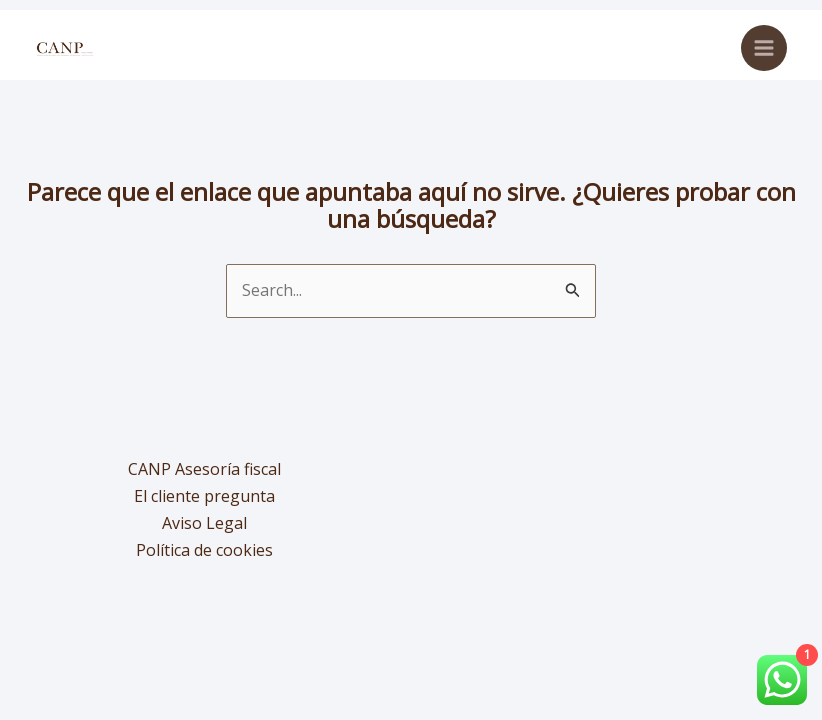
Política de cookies (204, 550)
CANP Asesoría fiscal (204, 469)
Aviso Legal (204, 523)
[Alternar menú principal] (764, 48)
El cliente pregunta (204, 496)
